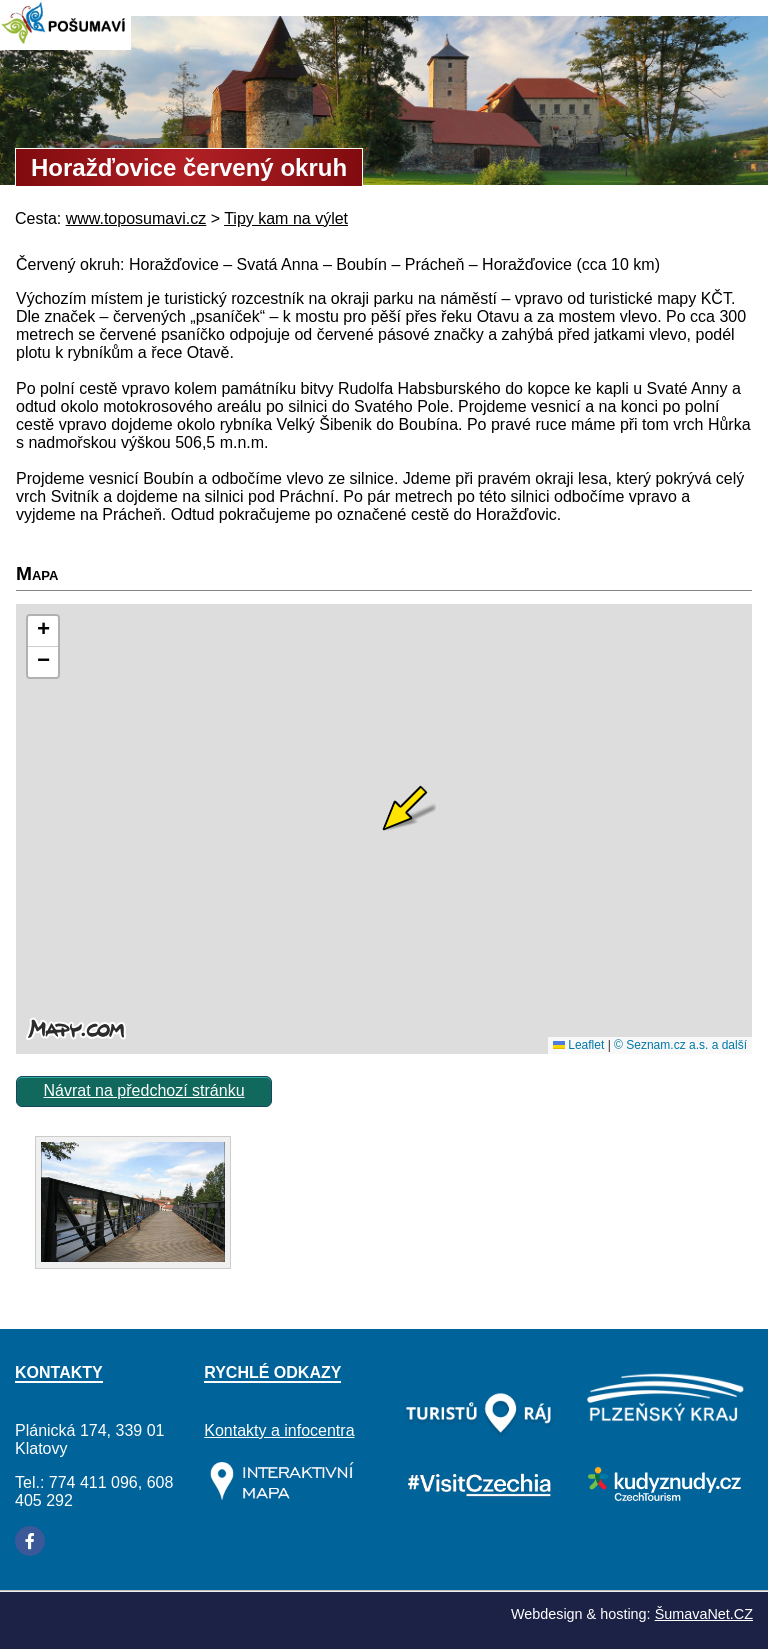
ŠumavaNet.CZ (704, 1614)
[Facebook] (30, 1541)
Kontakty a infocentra (279, 1430)
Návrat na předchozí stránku (144, 1090)
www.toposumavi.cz (136, 218)
